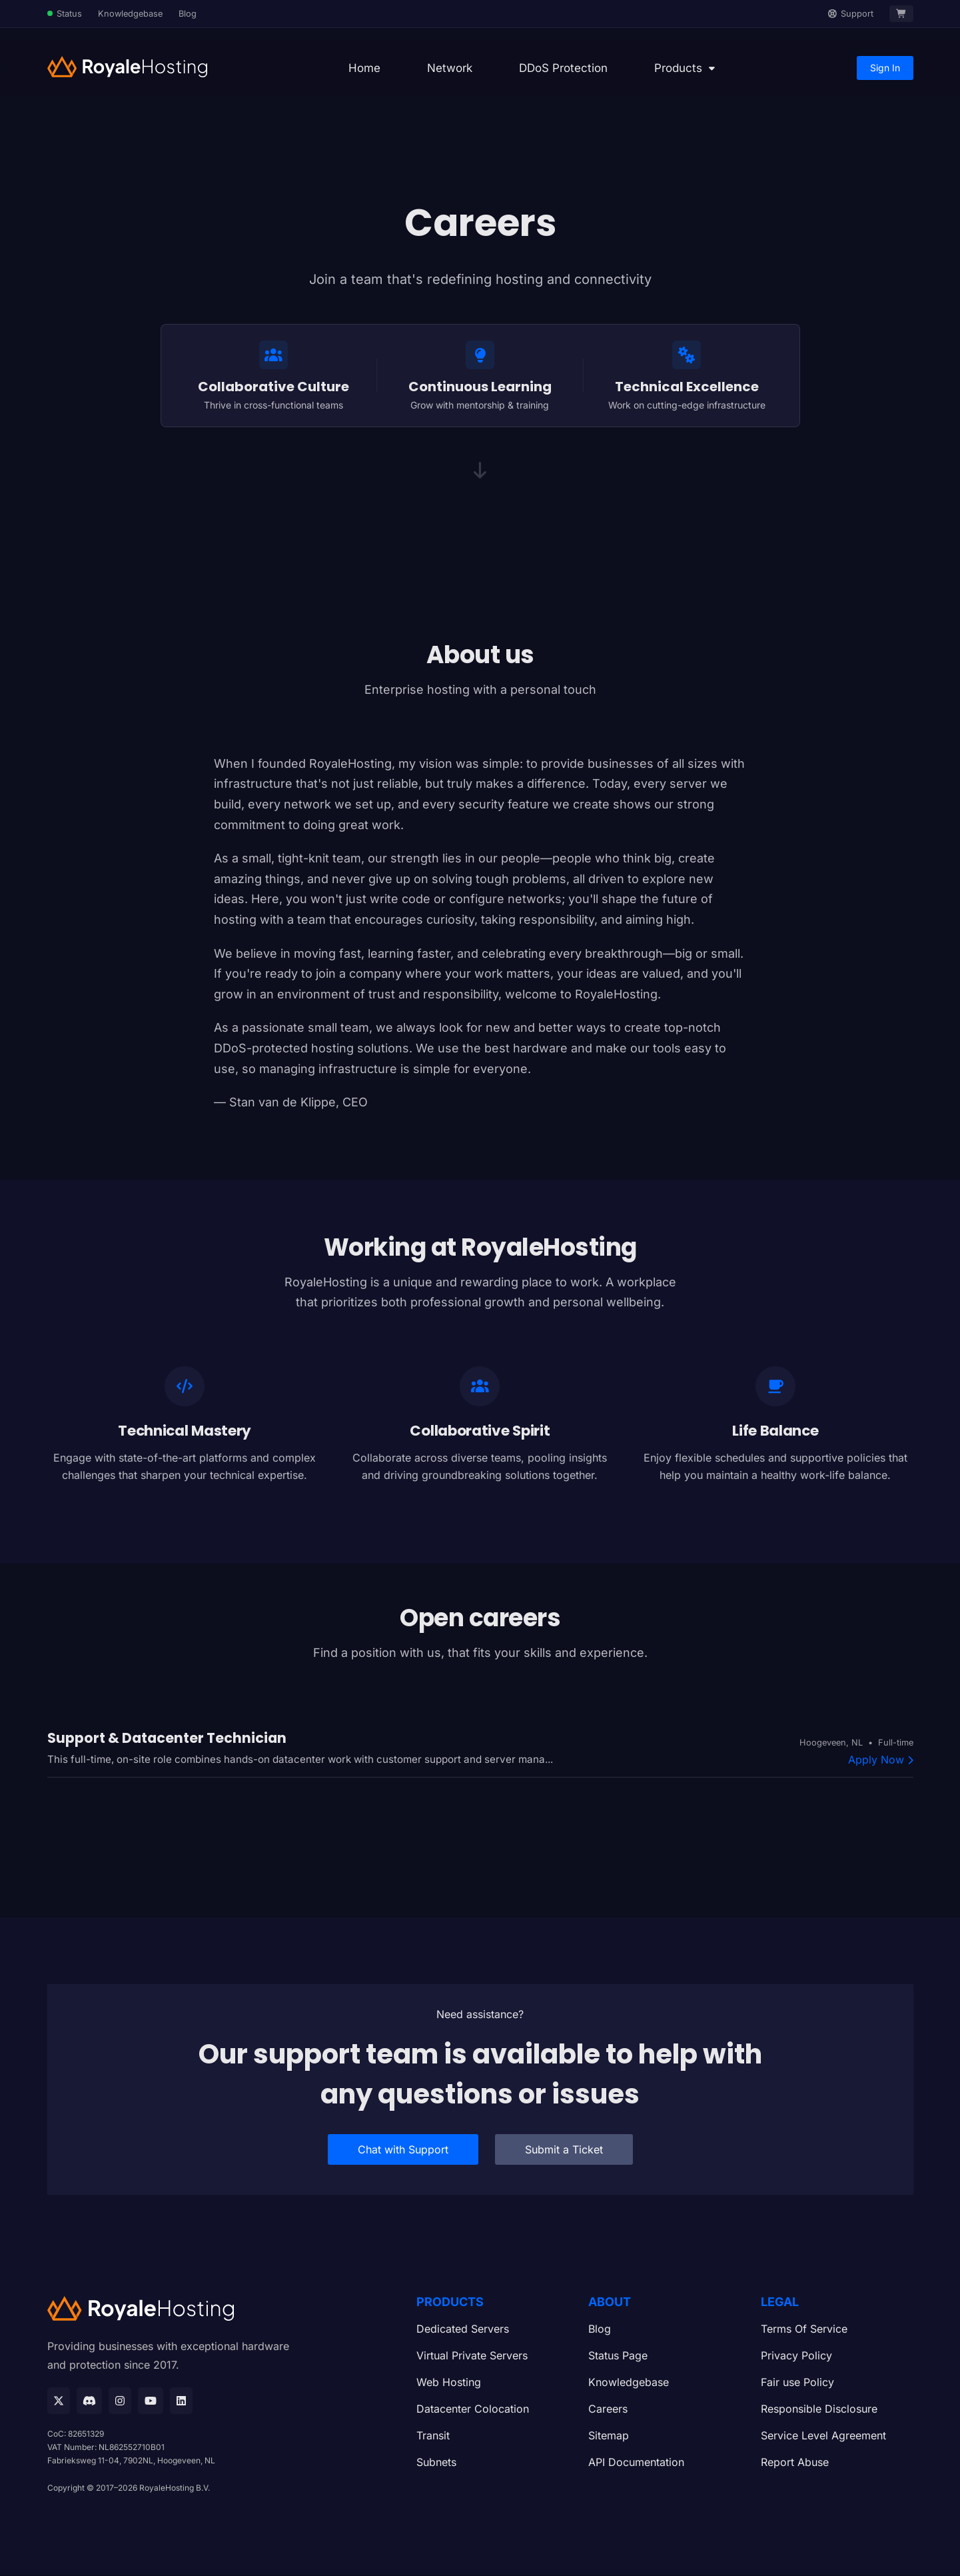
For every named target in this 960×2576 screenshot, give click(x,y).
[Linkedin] (181, 2401)
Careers (608, 2410)
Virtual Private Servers (472, 2356)
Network (449, 68)
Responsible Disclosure (819, 2410)
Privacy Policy (796, 2356)
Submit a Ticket (564, 2150)
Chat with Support (403, 2150)
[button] (684, 68)
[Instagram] (120, 2401)
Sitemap (608, 2436)
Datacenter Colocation (472, 2410)
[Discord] (89, 2401)
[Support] (850, 14)
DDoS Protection (563, 68)
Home (364, 68)
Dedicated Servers (462, 2330)
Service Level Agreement (823, 2436)
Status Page (618, 2356)
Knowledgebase (130, 14)
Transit (433, 2436)
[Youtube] (150, 2401)
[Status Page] (64, 14)
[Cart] (901, 13)
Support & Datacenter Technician (166, 1739)
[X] (58, 2401)
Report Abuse (795, 2463)
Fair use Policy (797, 2383)
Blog (188, 14)
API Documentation (636, 2463)
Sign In (885, 67)
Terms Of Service (804, 2330)
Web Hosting (448, 2383)
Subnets (436, 2463)
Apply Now (880, 1761)
